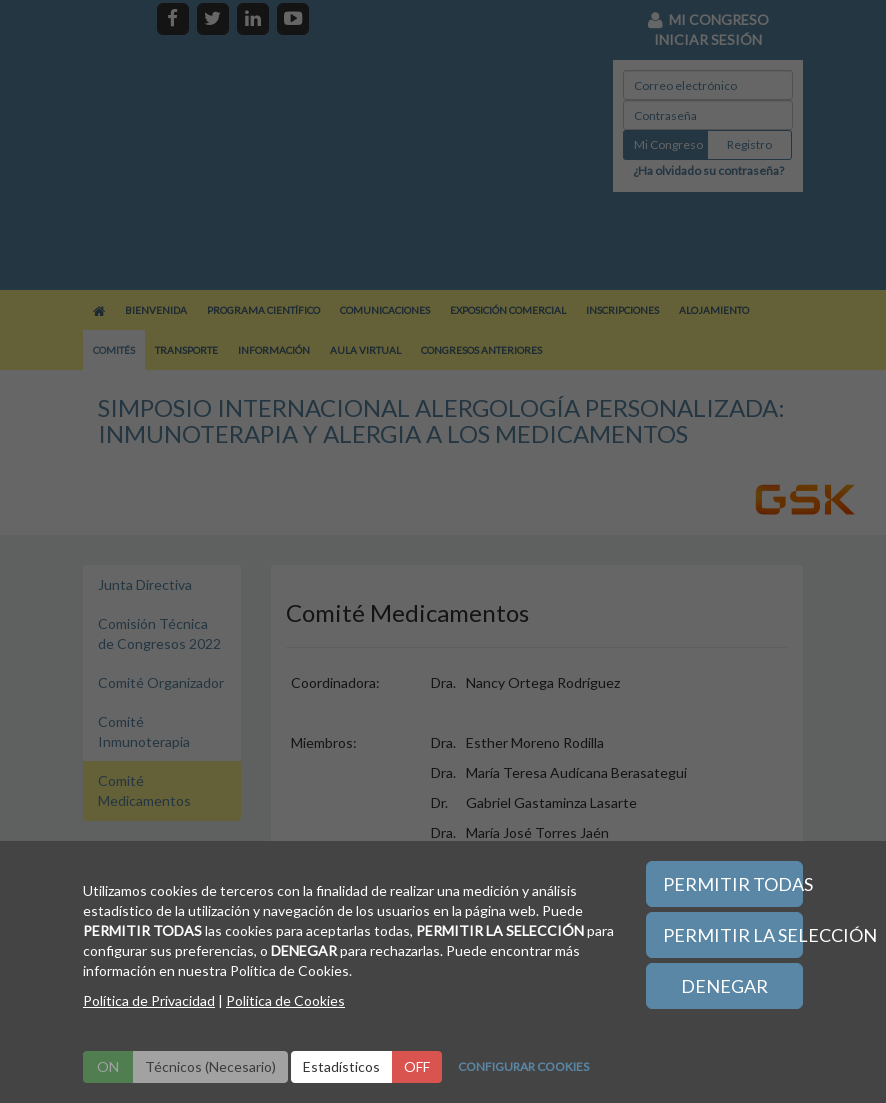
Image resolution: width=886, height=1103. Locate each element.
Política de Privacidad (149, 1000)
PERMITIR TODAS (733, 884)
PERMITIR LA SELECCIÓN (733, 935)
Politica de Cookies (285, 1000)
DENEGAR (724, 986)
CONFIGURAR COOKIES (523, 1066)
